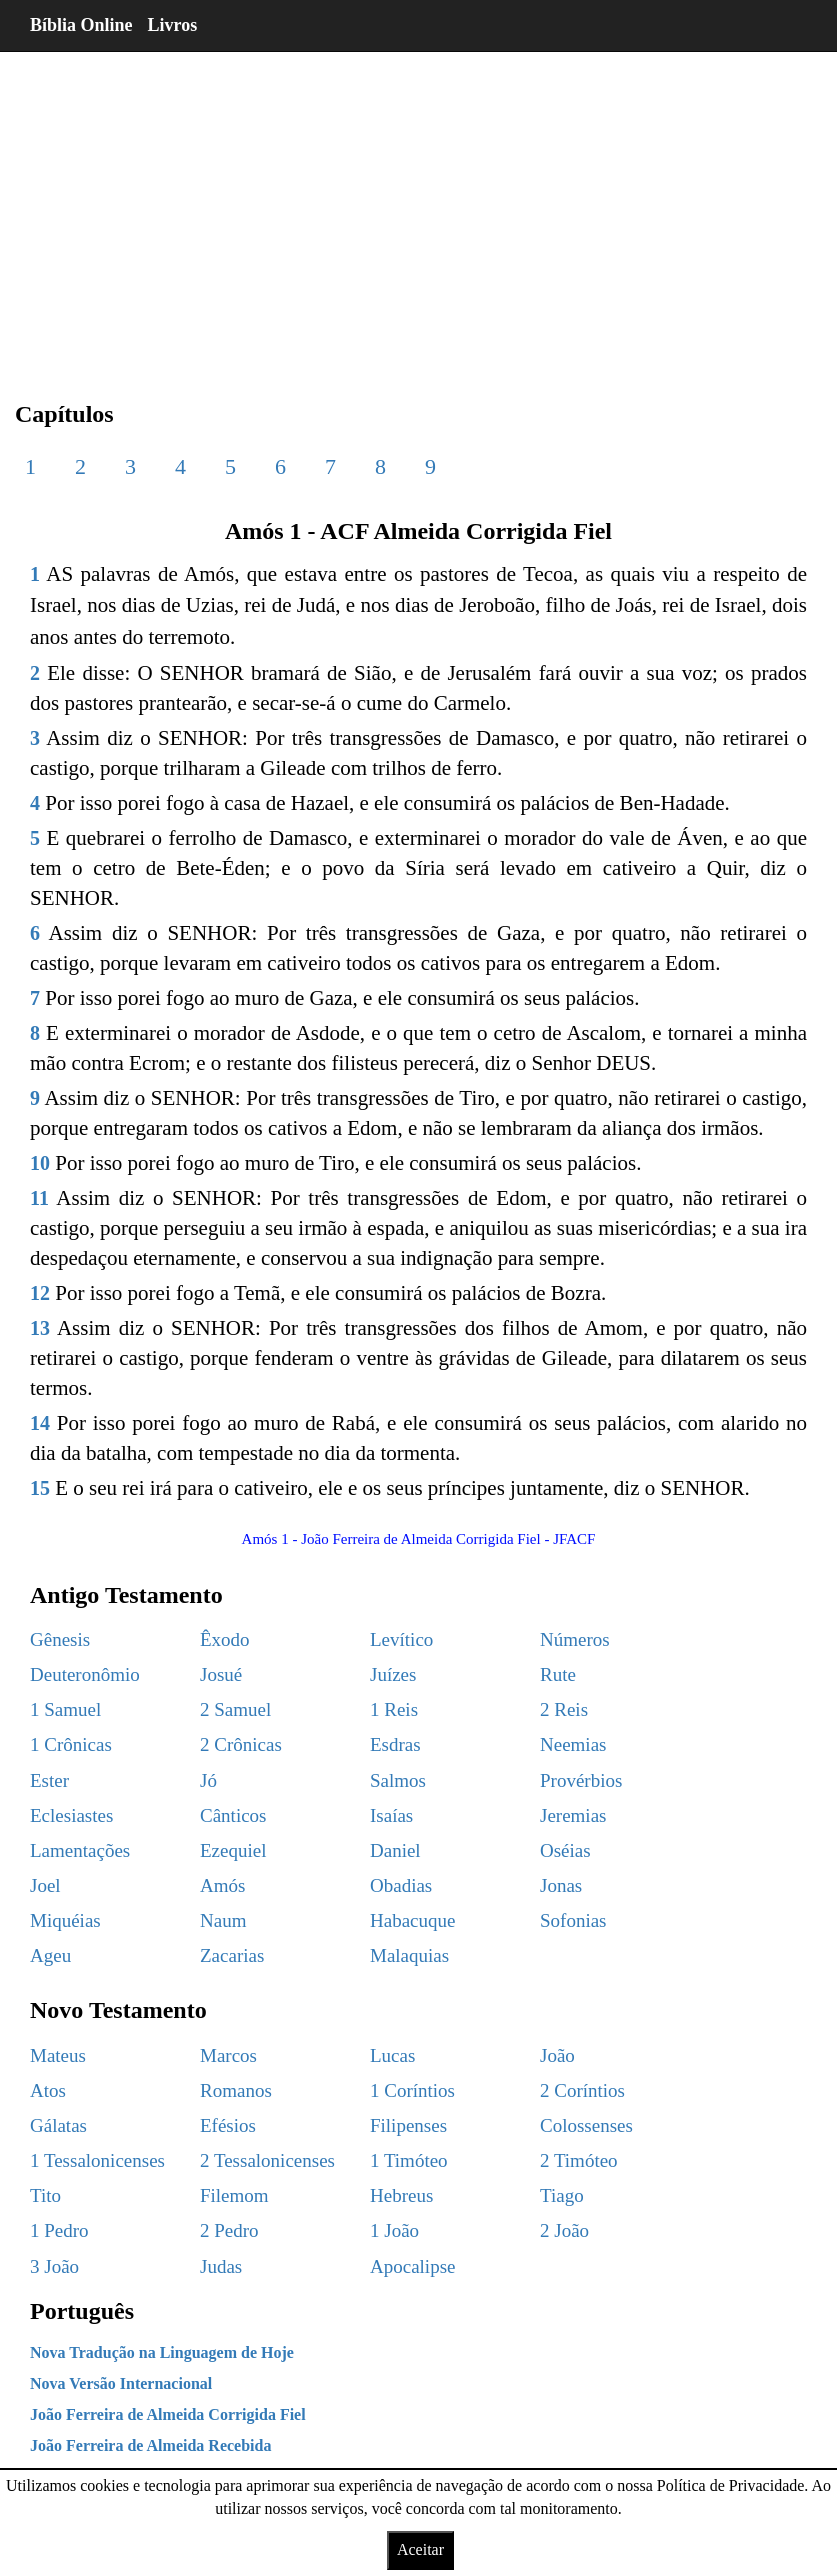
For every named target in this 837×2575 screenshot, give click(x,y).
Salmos (398, 1780)
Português (82, 2311)
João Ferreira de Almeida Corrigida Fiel (168, 2414)
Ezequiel (233, 1850)
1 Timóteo (409, 2160)
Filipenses (408, 2125)
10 (40, 1163)
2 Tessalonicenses (267, 2160)
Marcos (228, 2055)
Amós (222, 1885)
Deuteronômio (85, 1674)
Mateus (58, 2055)
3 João (54, 2266)
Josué (221, 1674)
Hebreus (401, 2195)
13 (40, 1328)
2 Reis (564, 1709)
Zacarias (232, 1955)
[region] (418, 210)
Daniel (395, 1850)
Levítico (401, 1639)
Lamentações (80, 1850)
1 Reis (394, 1709)
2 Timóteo (579, 2160)
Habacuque (412, 1920)
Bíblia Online (81, 25)
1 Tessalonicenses (97, 2160)
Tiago (562, 2195)
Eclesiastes (71, 1815)
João (557, 2055)
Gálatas (58, 2125)
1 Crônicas (71, 1744)
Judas (221, 2266)
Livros (173, 25)
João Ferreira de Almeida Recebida (150, 2445)
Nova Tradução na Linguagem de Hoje (162, 2352)
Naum (223, 1920)
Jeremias (573, 1815)
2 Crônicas (241, 1744)
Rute (558, 1674)
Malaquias (409, 1955)
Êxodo (225, 1639)
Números (575, 1639)
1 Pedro (59, 2230)
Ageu (50, 1955)
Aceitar (420, 2549)
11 (39, 1198)
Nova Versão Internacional (121, 2383)
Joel (45, 1885)
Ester (49, 1780)
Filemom (234, 2195)
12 (40, 1293)
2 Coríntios (582, 2090)
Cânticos (233, 1815)
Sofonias (573, 1920)
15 (40, 1488)
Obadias (401, 1885)
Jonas (561, 1885)
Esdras (395, 1744)
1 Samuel (65, 1709)
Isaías (391, 1815)
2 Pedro (229, 2230)
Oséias (565, 1850)
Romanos (236, 2090)
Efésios (228, 2125)
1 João (394, 2230)
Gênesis (60, 1639)
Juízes (393, 1674)
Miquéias (65, 1920)
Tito (45, 2195)
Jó (208, 1780)
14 (40, 1423)
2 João (564, 2230)
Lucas (392, 2055)
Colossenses (586, 2125)
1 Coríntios (412, 2090)
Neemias (573, 1744)
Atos (48, 2090)
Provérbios (581, 1780)
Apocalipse (412, 2266)
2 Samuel (235, 1709)
